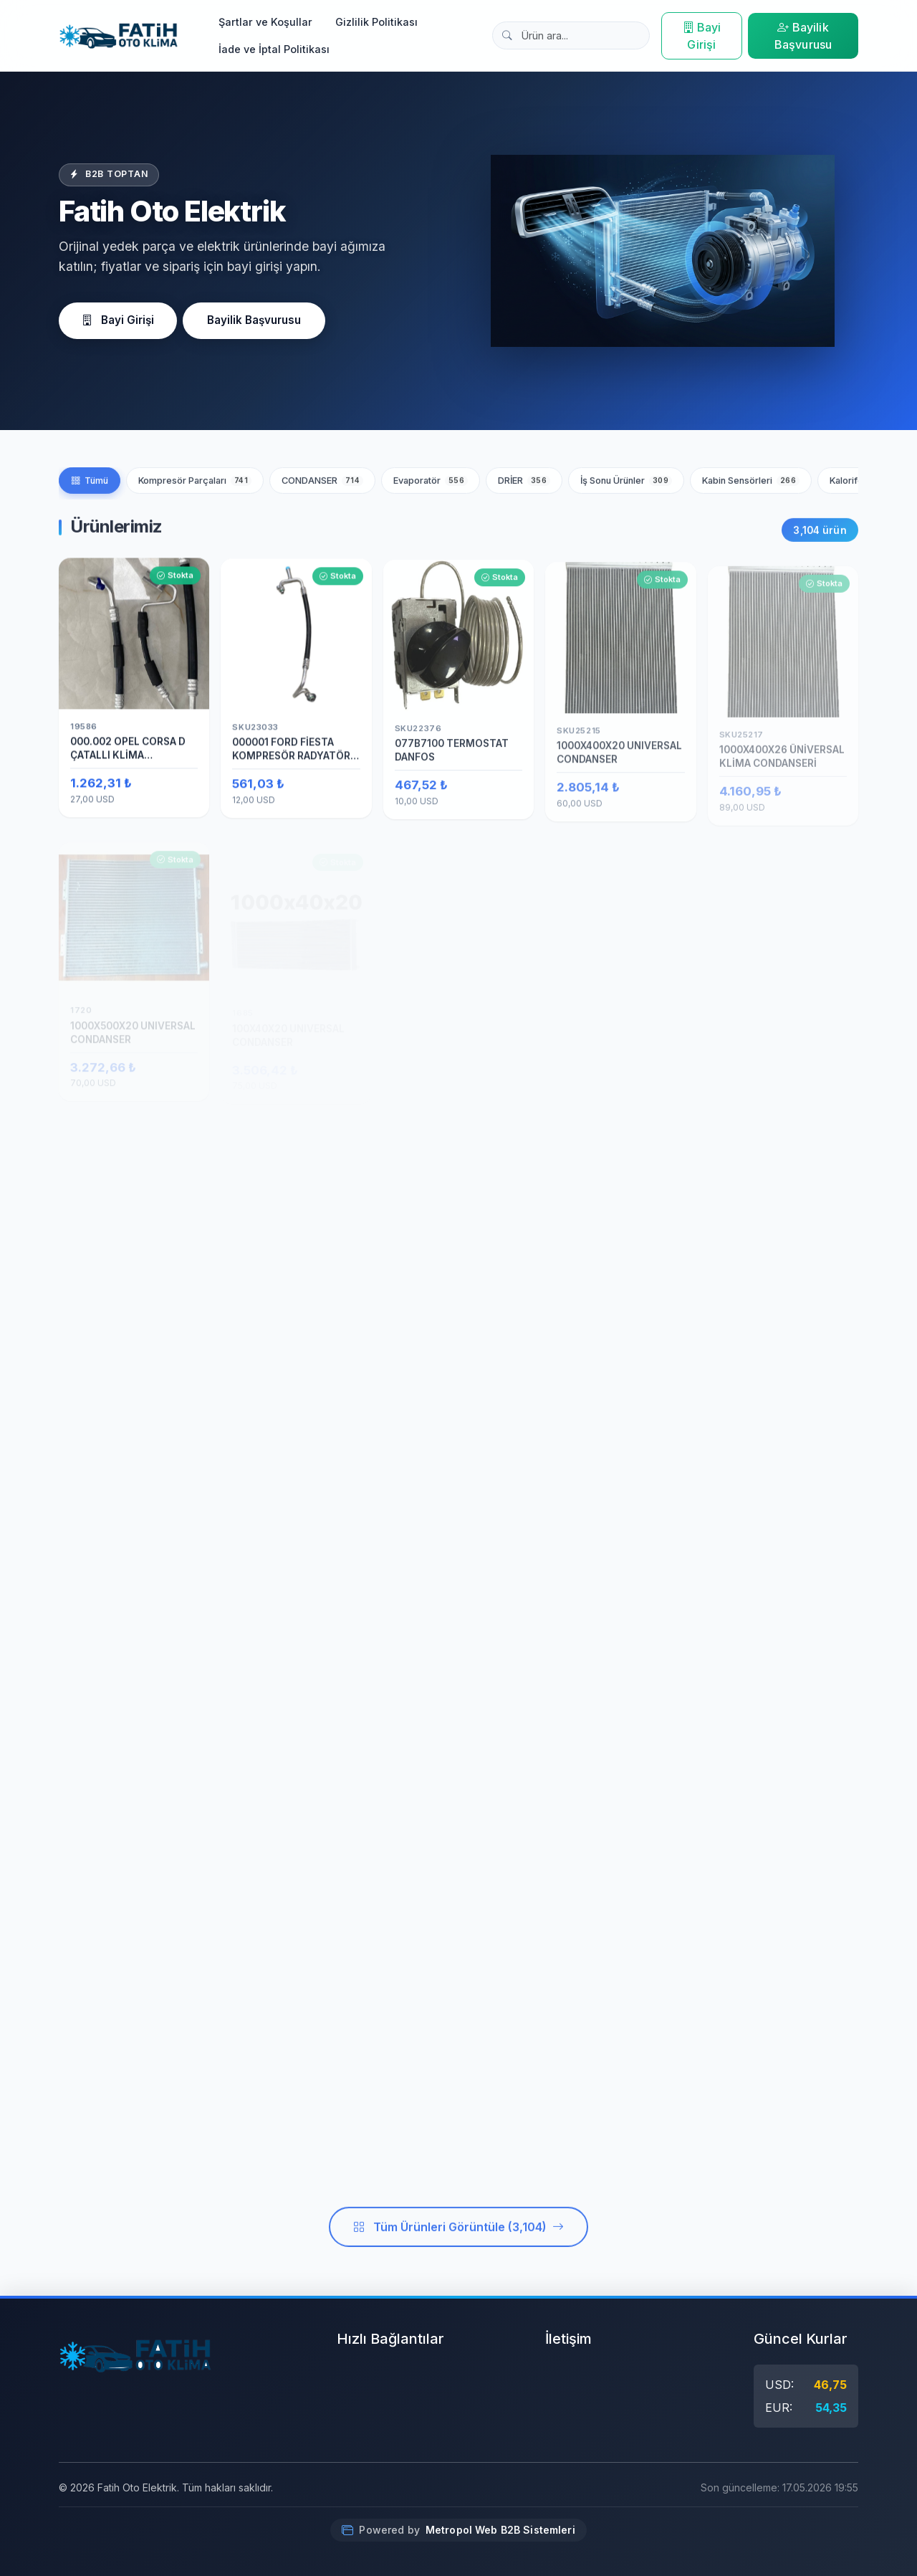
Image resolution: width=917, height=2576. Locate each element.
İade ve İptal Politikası (274, 49)
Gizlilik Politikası (376, 22)
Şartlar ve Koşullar (265, 22)
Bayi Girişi (702, 36)
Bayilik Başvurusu (803, 36)
